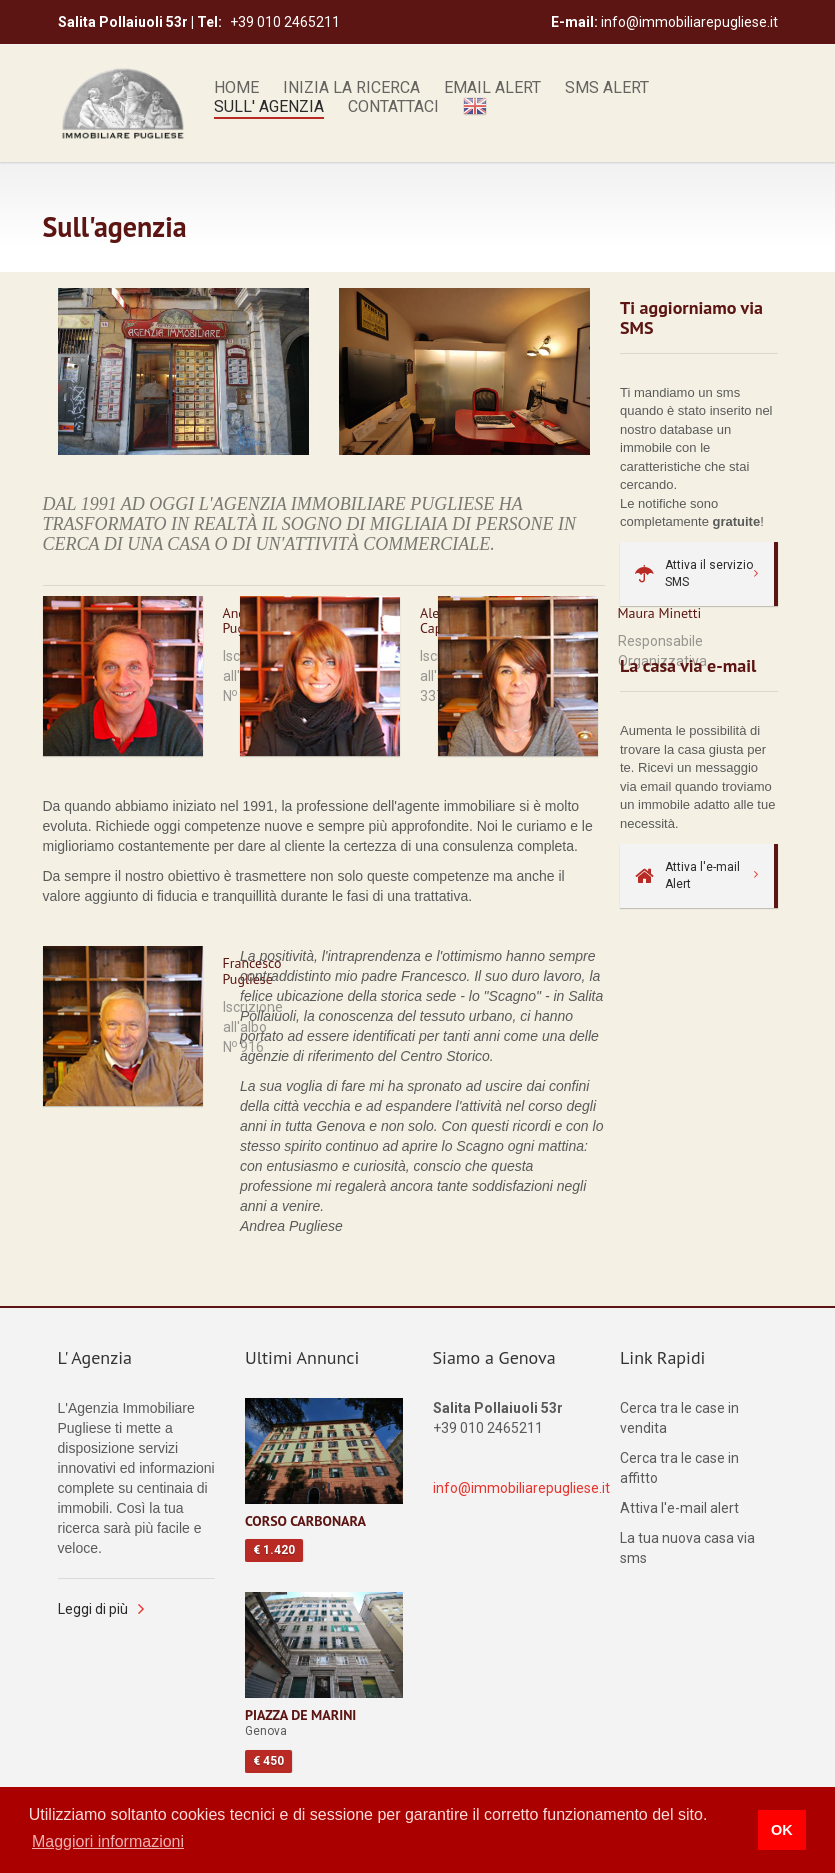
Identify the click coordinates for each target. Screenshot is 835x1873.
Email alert (492, 88)
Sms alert (607, 88)
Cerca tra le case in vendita (679, 1418)
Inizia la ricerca (351, 88)
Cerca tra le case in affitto (679, 1468)
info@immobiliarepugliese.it (521, 1488)
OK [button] (782, 1830)
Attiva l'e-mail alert (679, 1508)
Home (236, 88)
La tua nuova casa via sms (687, 1548)
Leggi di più (93, 1609)
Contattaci (393, 107)
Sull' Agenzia (269, 107)
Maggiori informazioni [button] (108, 1841)
